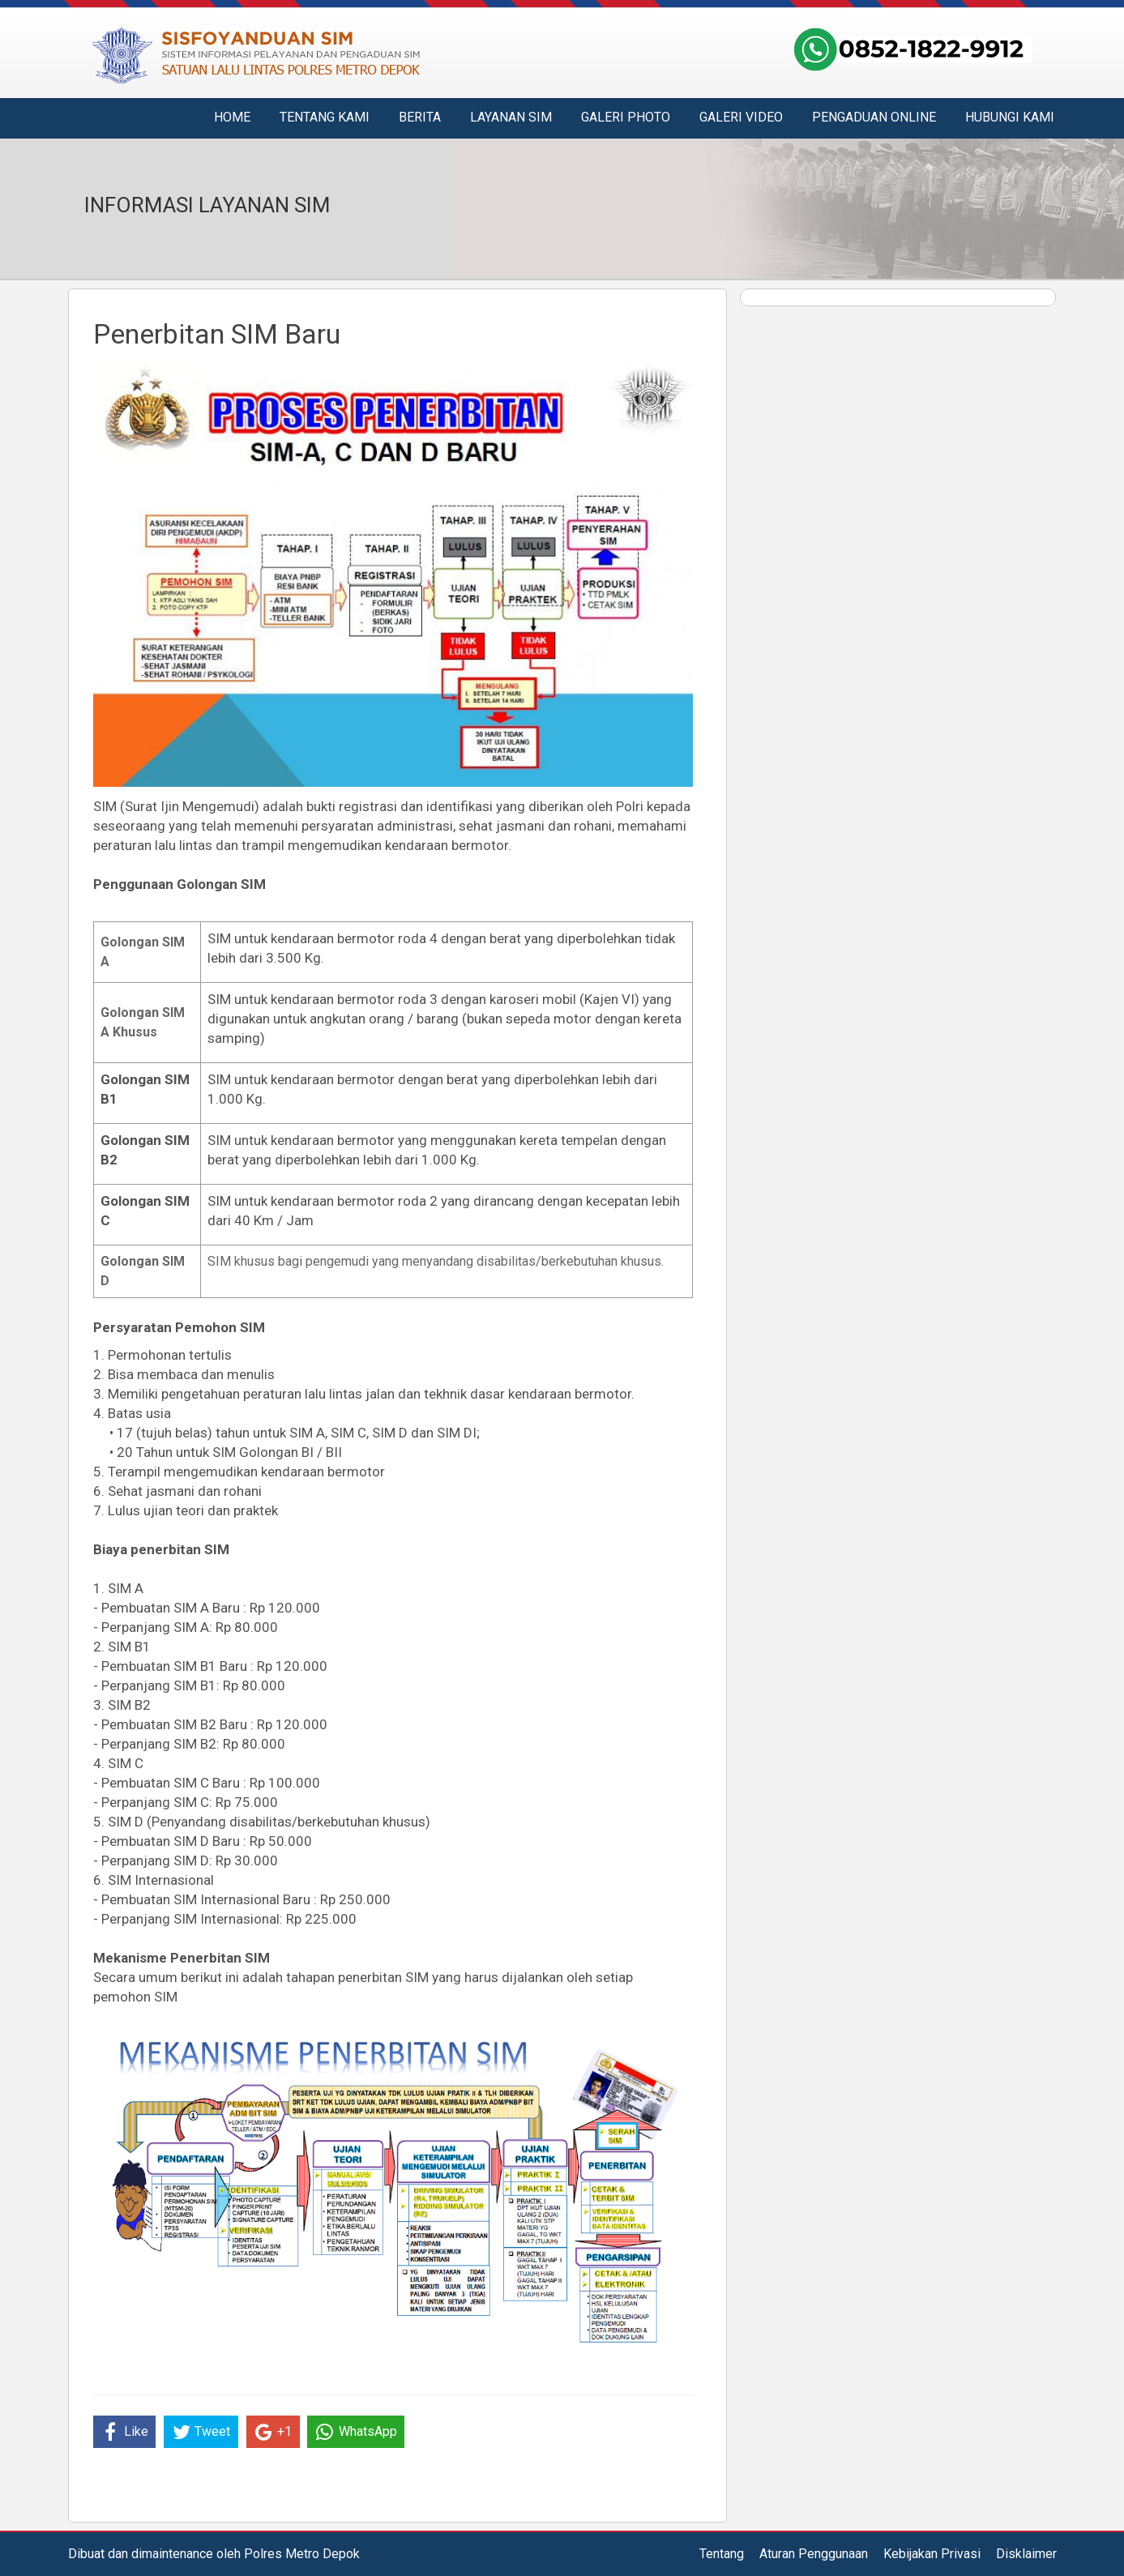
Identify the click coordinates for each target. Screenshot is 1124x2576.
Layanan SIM (511, 117)
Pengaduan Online (874, 117)
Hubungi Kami (1009, 117)
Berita (420, 117)
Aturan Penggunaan (813, 2553)
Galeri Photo (625, 117)
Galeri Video (741, 117)
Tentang (721, 2553)
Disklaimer (1026, 2553)
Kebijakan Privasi (932, 2553)
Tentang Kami (325, 117)
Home (232, 117)
